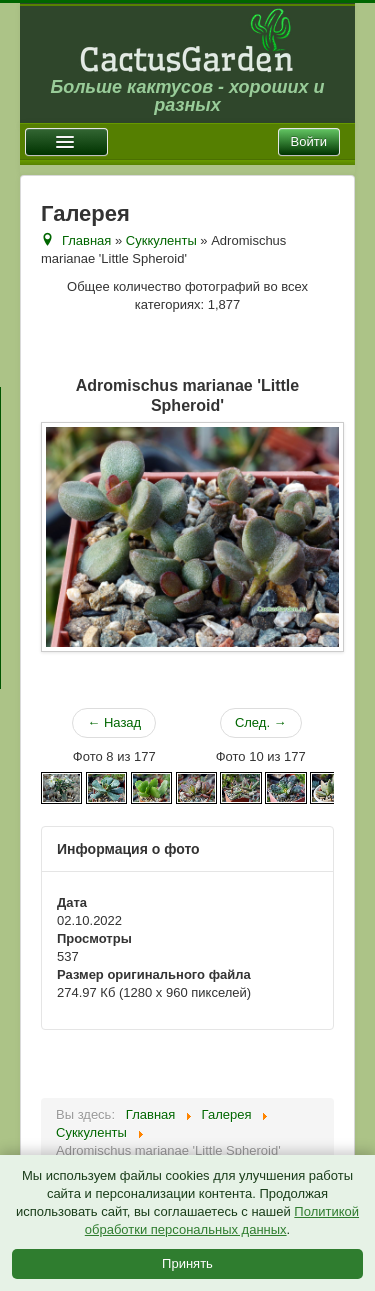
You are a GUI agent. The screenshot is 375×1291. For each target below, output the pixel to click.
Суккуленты (161, 240)
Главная (86, 240)
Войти (309, 141)
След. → (261, 722)
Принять (187, 1263)
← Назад (114, 722)
